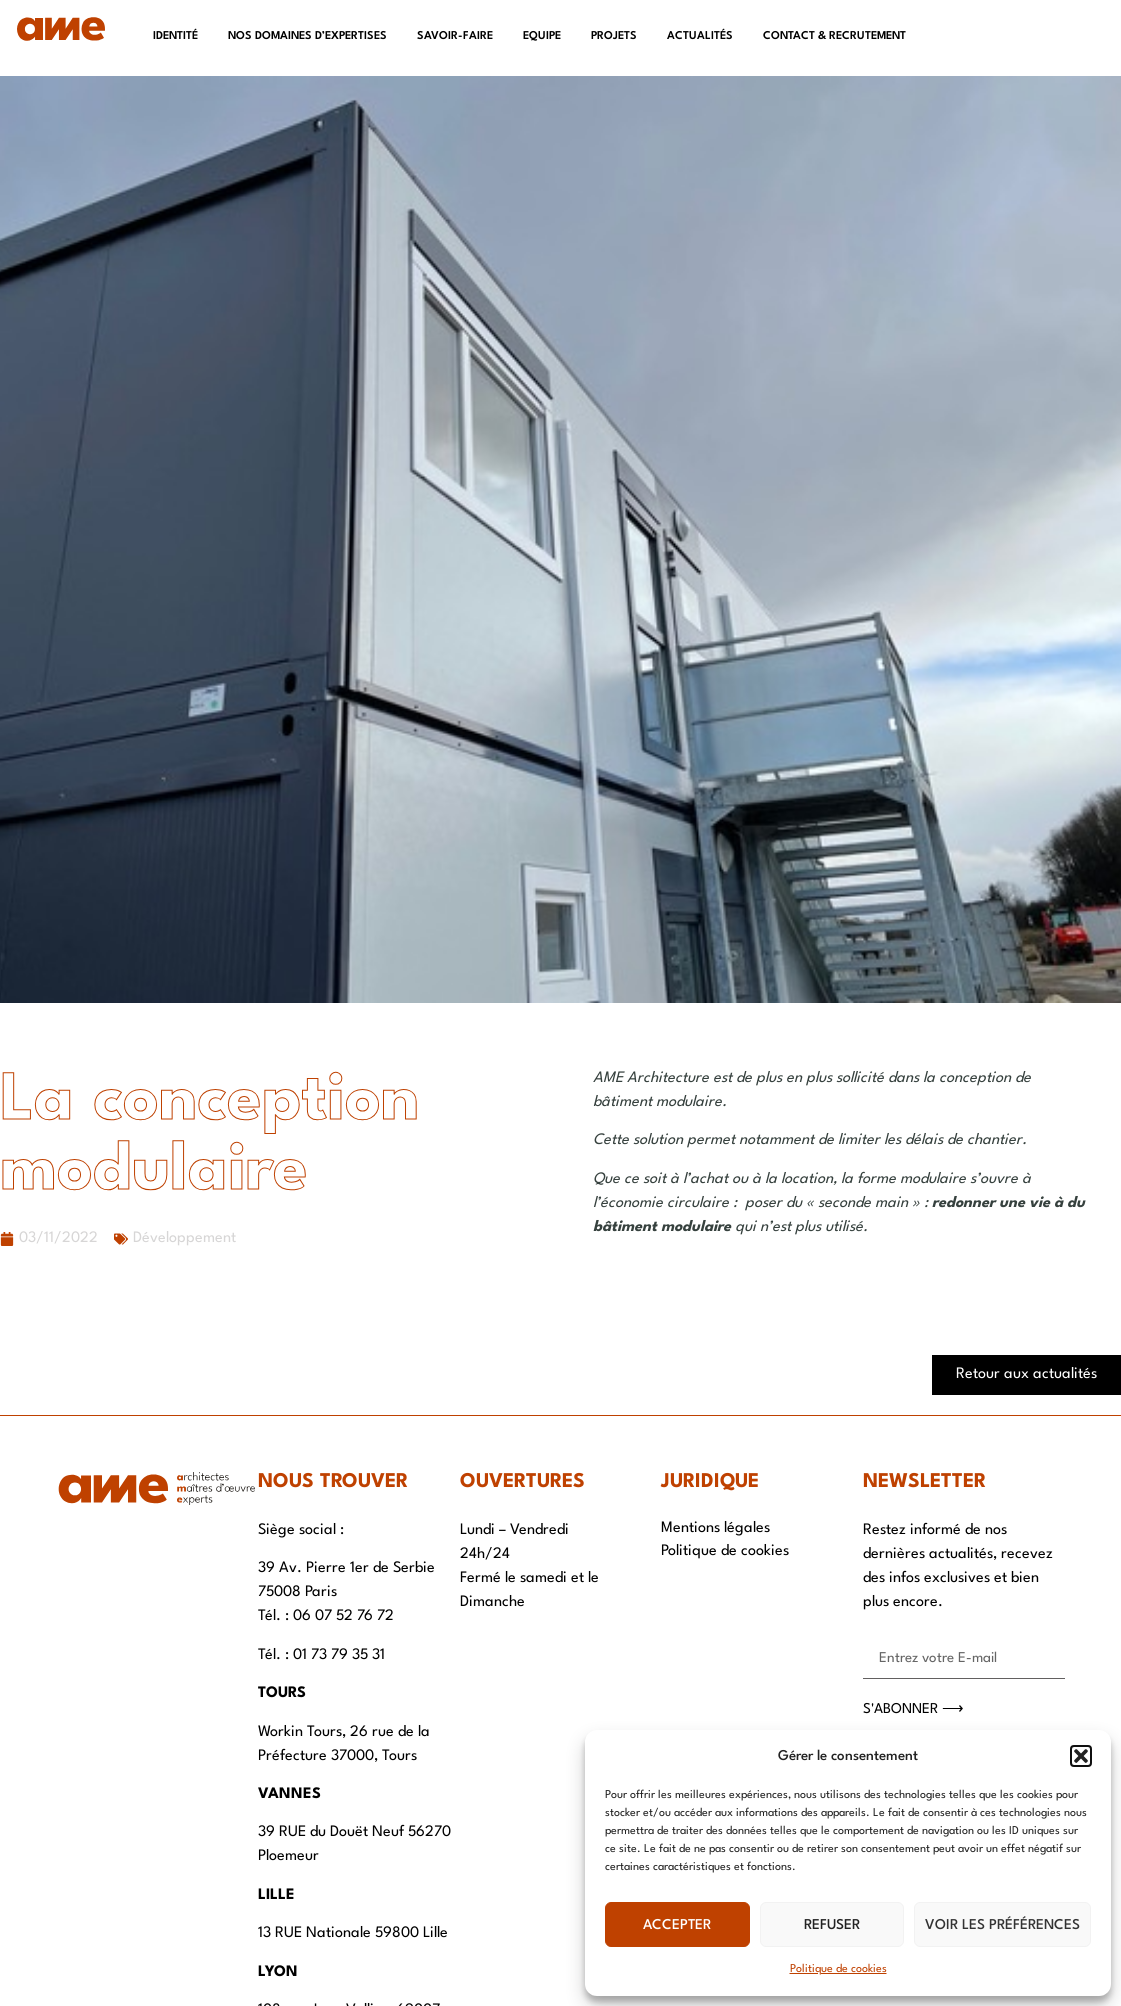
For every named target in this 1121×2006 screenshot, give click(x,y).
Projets (614, 36)
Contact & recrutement (834, 36)
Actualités (700, 36)
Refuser (832, 1925)
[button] (1081, 1756)
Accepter (677, 1925)
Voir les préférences (1002, 1925)
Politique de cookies (838, 1969)
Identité (175, 36)
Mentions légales (715, 1528)
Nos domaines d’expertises (307, 36)
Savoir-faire (455, 36)
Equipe (542, 36)
